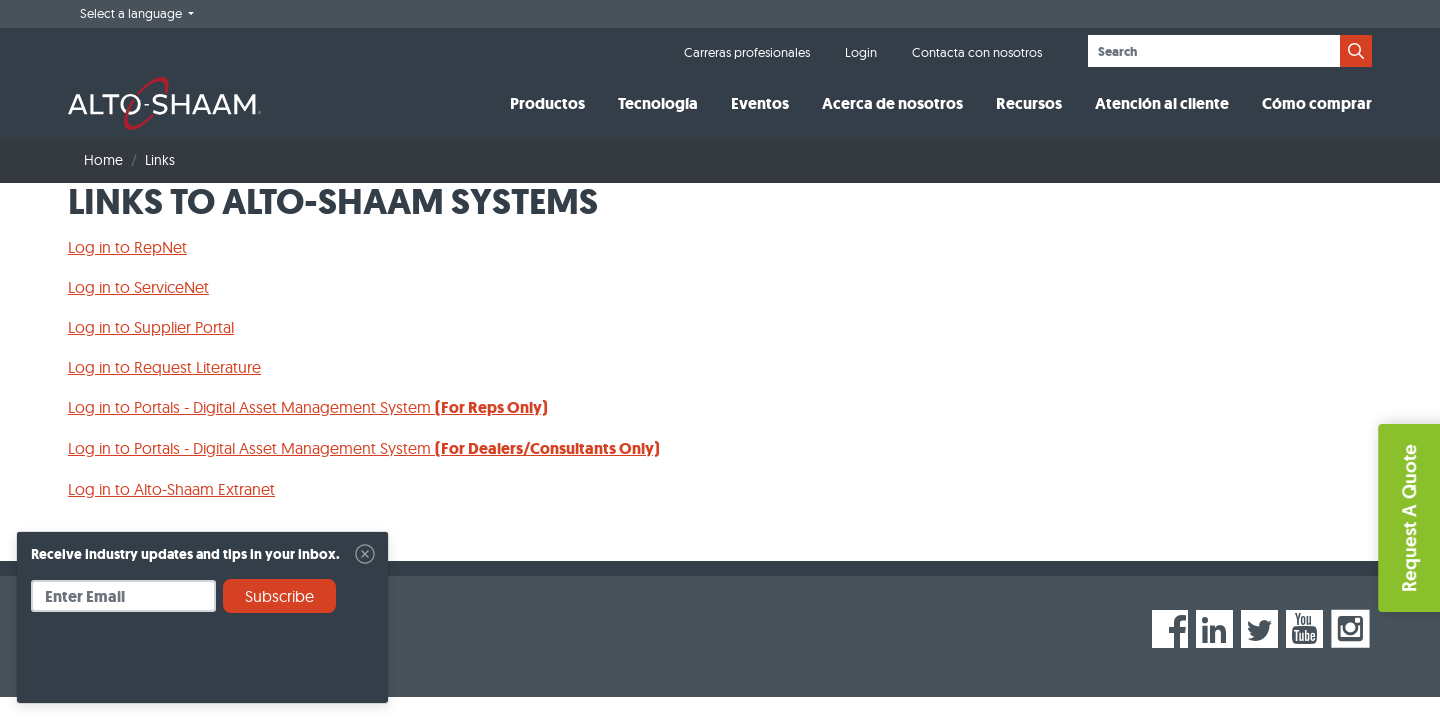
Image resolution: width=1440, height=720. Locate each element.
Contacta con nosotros (977, 52)
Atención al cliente (1162, 103)
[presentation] (183, 665)
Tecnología (658, 103)
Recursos (1029, 103)
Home (103, 160)
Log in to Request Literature (164, 367)
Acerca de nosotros (892, 103)
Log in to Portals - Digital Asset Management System (308, 407)
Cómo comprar (1317, 103)
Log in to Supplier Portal (151, 327)
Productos (547, 103)
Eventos (760, 103)
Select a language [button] (132, 13)
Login (861, 52)
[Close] (365, 554)
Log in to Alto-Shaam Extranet (171, 489)
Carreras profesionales (747, 52)
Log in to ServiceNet (138, 287)
